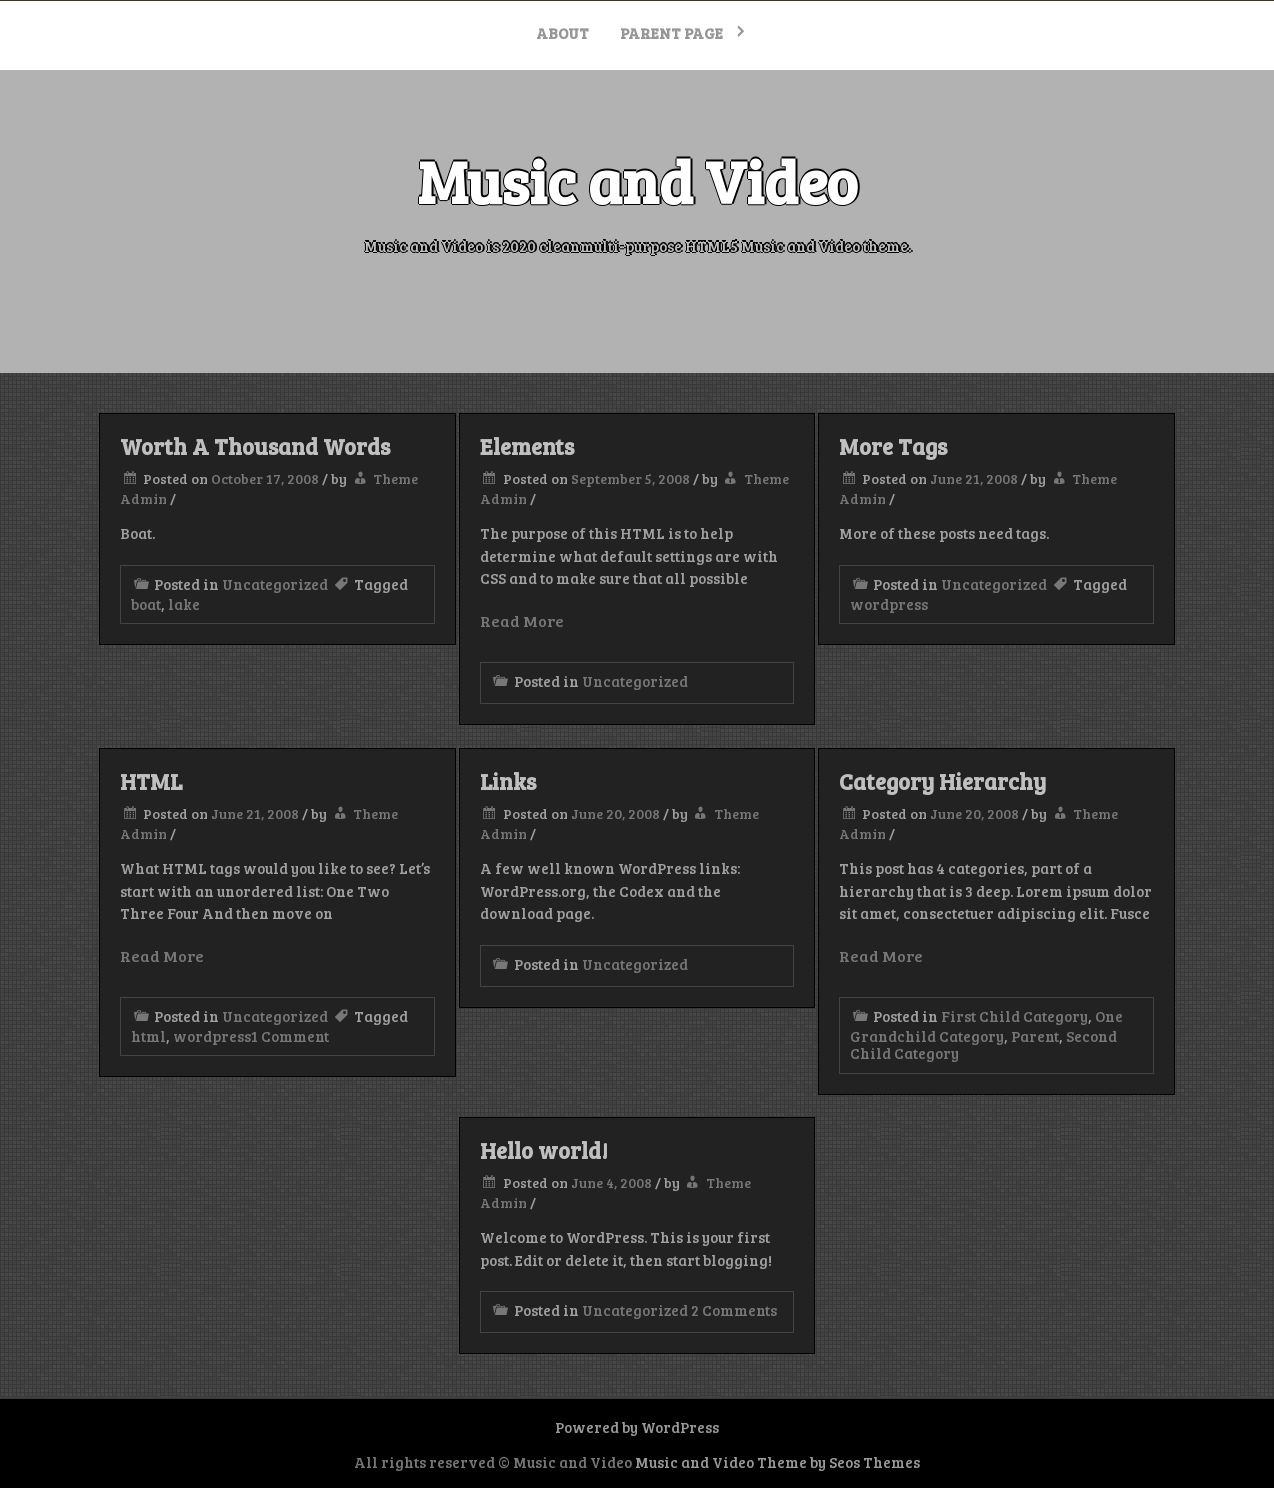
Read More (522, 620)
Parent (1035, 1036)
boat (146, 604)
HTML (151, 781)
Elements (527, 446)
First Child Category (1014, 1016)
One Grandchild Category (986, 1026)
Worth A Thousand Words (255, 446)
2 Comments (734, 1310)
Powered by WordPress (637, 1427)
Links (508, 781)
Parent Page (671, 33)
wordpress (889, 604)
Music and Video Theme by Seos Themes (777, 1462)
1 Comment (290, 1036)
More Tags (893, 446)
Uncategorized (275, 584)
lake (184, 604)
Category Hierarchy (942, 781)
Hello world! (544, 1150)
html (148, 1036)
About (562, 33)
